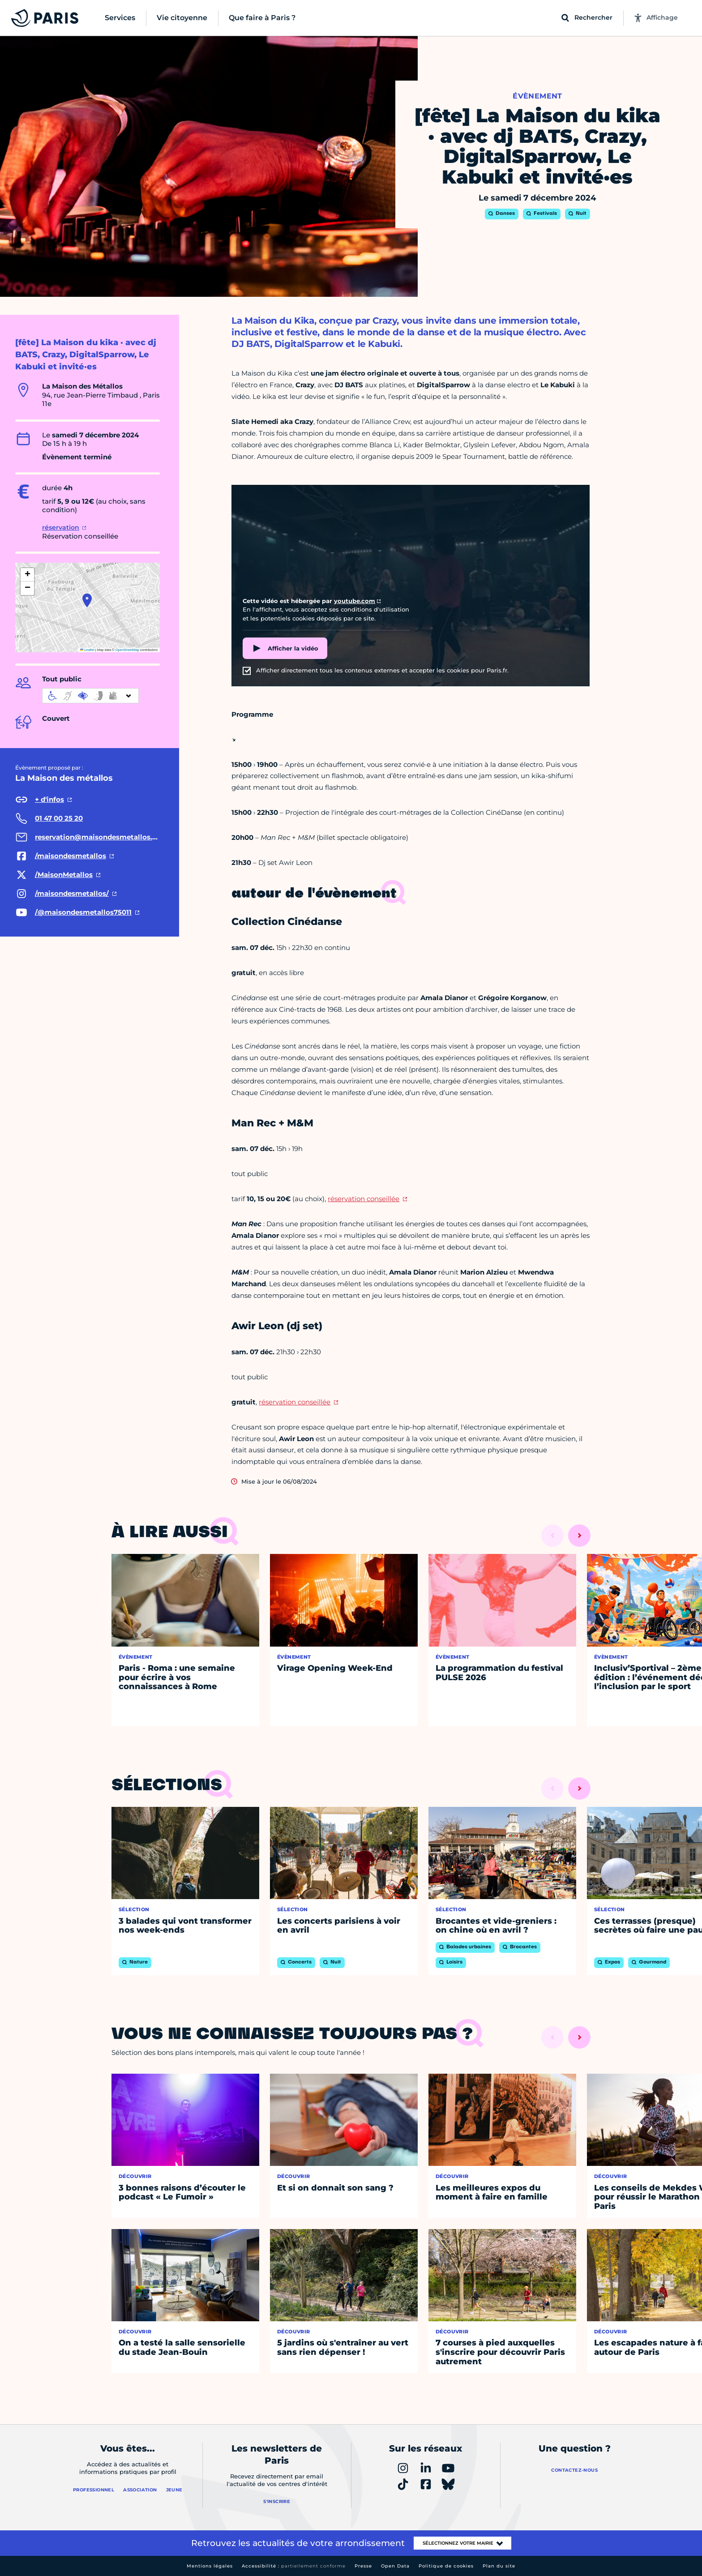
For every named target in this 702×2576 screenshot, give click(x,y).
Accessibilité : (294, 2566)
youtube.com (354, 600)
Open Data (395, 2566)
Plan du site (499, 2566)
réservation (60, 527)
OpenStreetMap (127, 650)
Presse (363, 2566)
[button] (87, 600)
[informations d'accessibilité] (90, 695)
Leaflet (87, 650)
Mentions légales (210, 2566)
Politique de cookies (446, 2566)
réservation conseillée (363, 1198)
